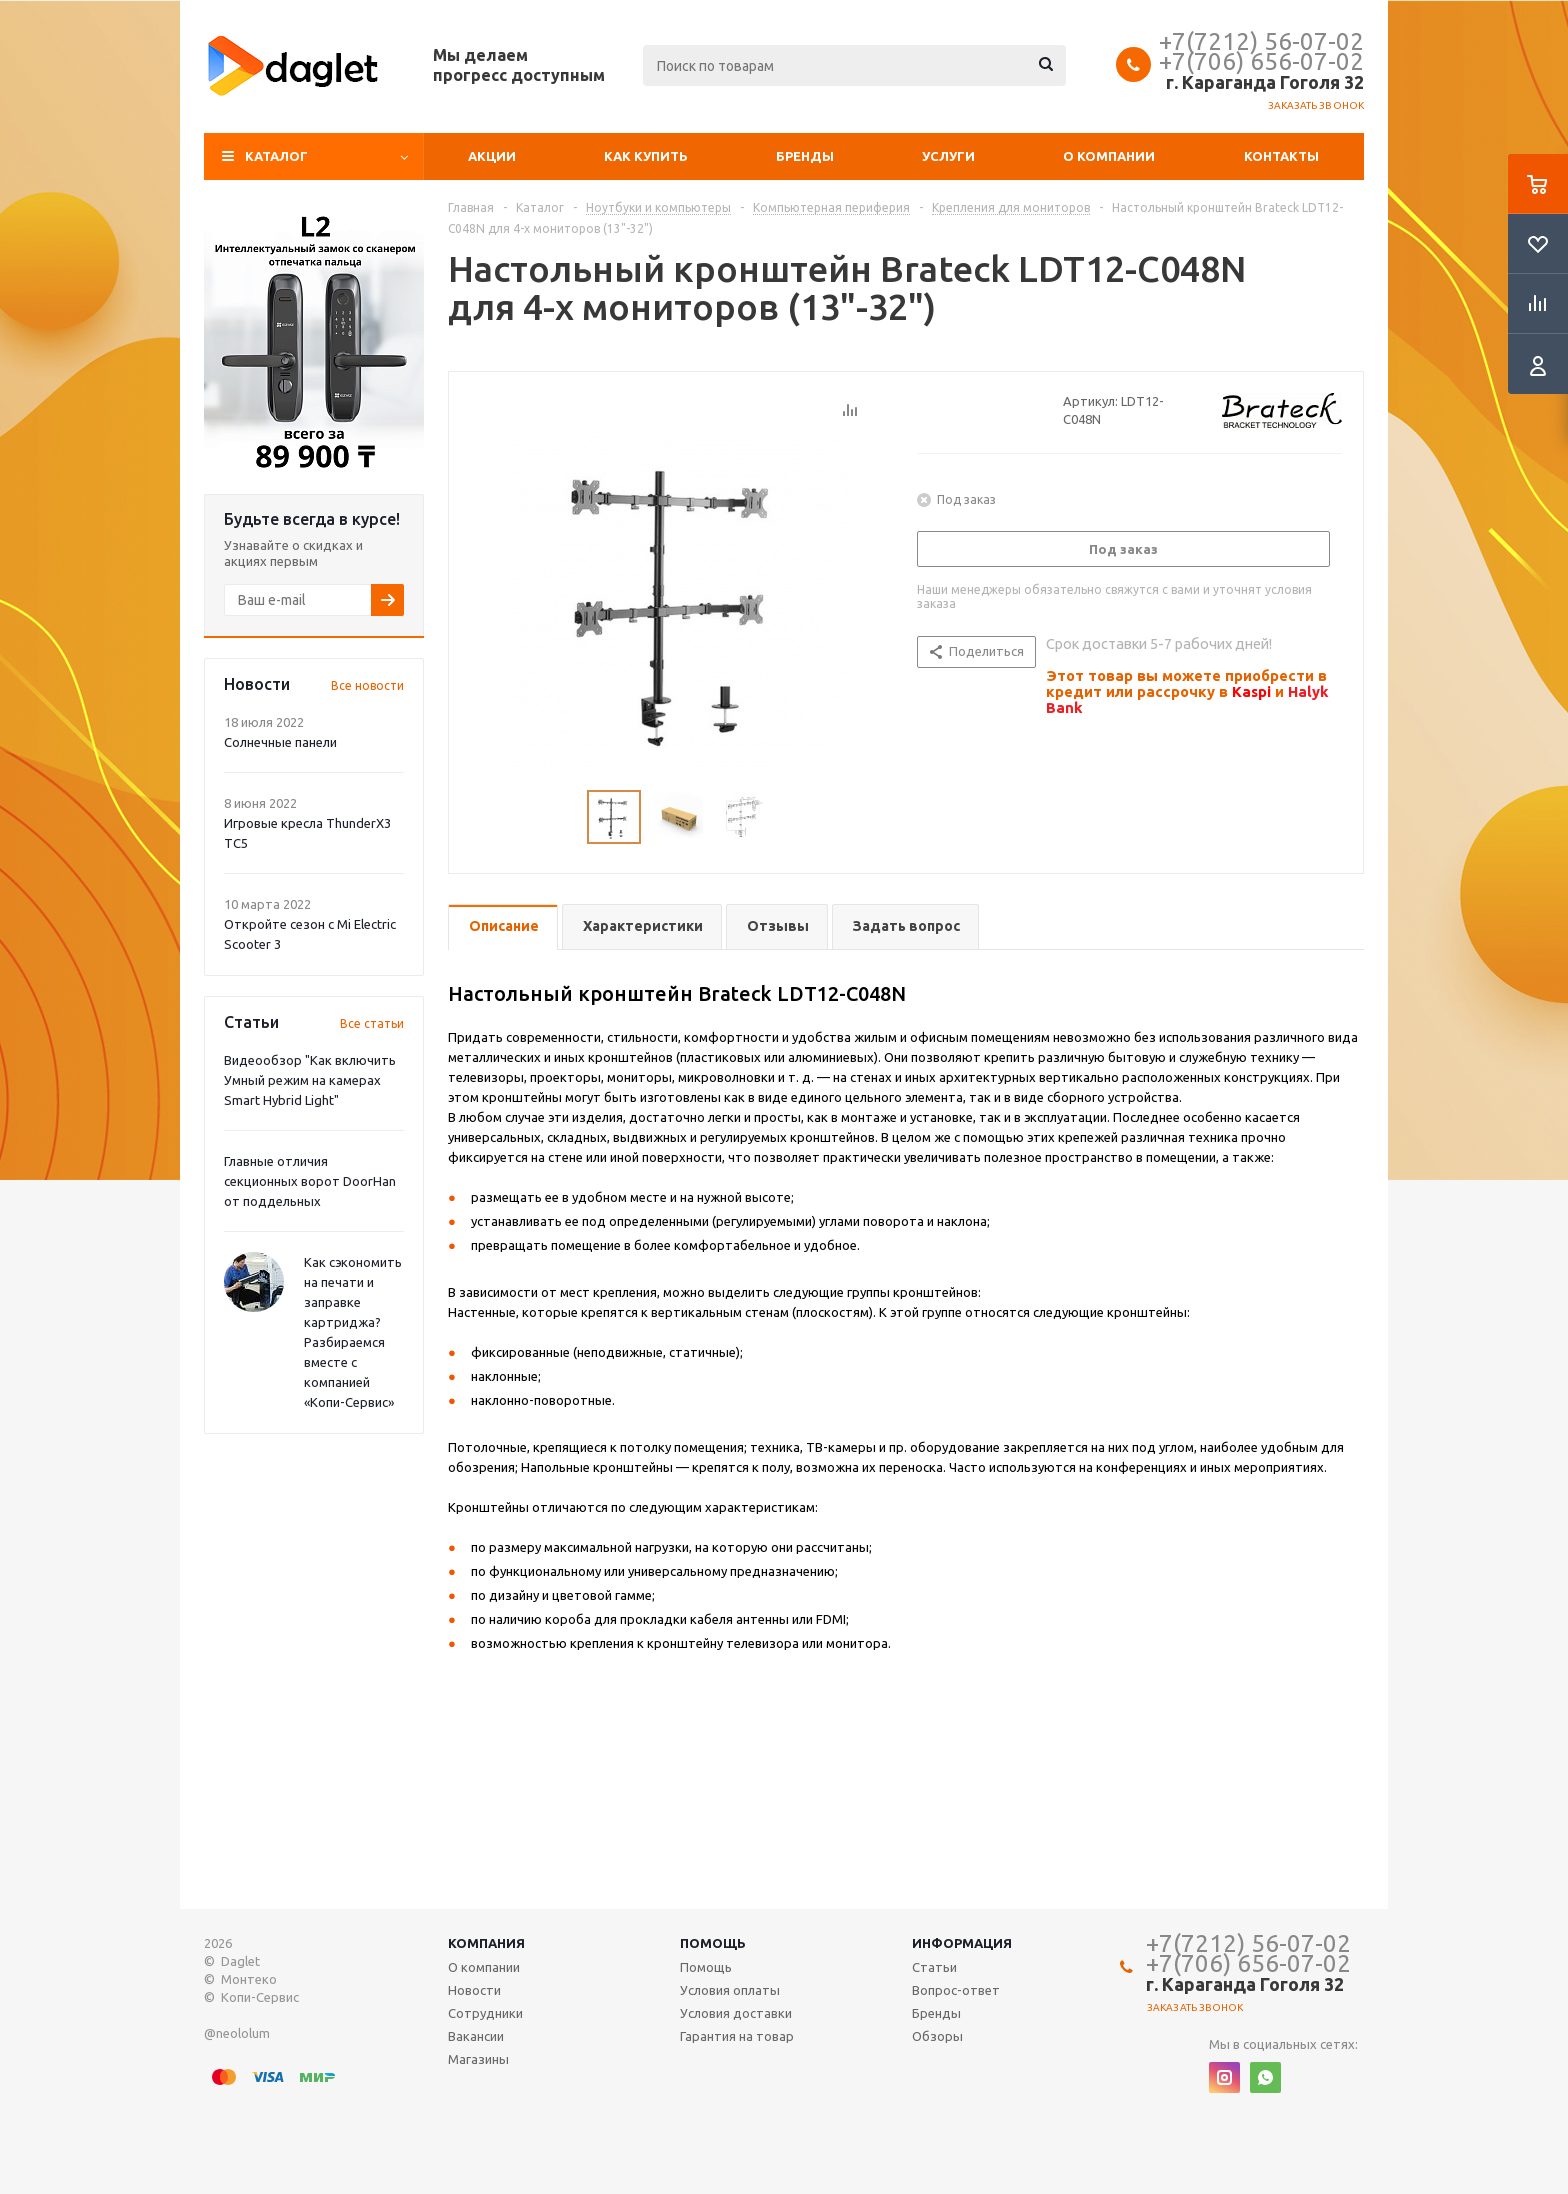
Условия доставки (736, 2013)
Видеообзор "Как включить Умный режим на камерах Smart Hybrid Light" (310, 1080)
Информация (962, 1943)
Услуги (948, 156)
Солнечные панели (280, 742)
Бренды (805, 156)
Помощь (713, 1943)
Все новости (367, 685)
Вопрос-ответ (956, 1990)
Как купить (646, 156)
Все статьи (372, 1023)
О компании (1109, 156)
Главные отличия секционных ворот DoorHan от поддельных (310, 1181)
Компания (486, 1943)
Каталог (276, 156)
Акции (492, 156)
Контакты (1281, 156)
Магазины (478, 2059)
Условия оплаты (730, 1990)
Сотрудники (485, 2013)
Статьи (934, 1967)
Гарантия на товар (737, 2036)
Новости (474, 1990)
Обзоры (937, 2036)
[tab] (503, 927)
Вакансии (476, 2036)
